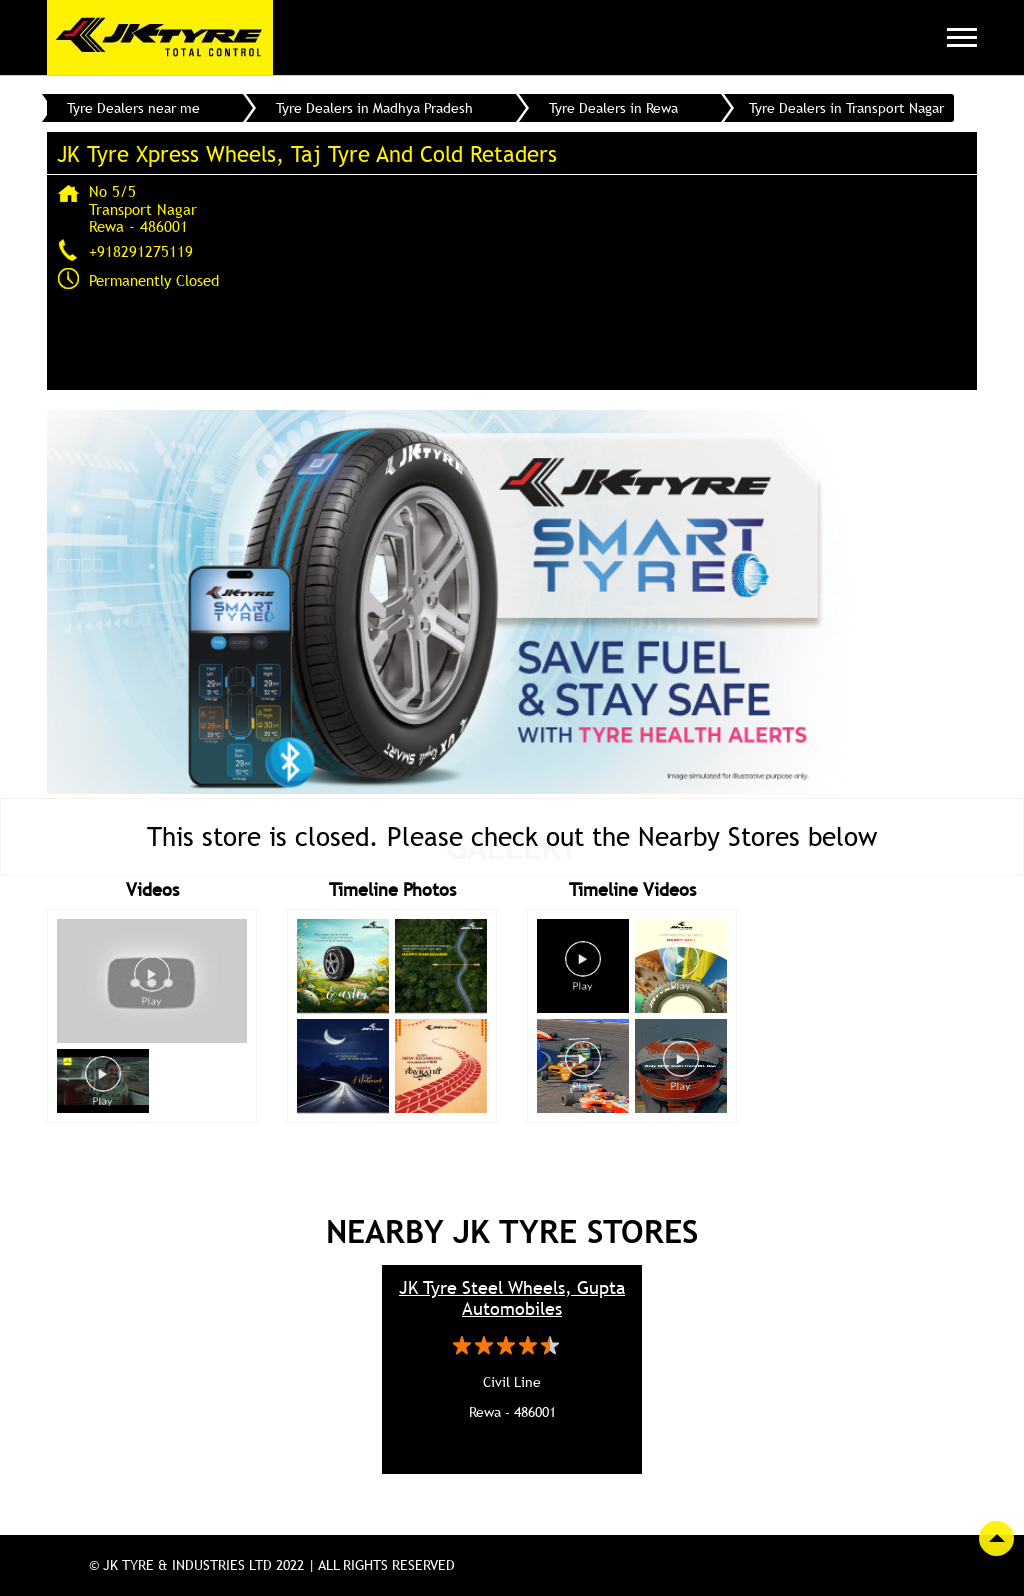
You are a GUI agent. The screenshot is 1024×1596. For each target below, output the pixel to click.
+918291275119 (141, 251)
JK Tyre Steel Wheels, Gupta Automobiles (512, 1298)
